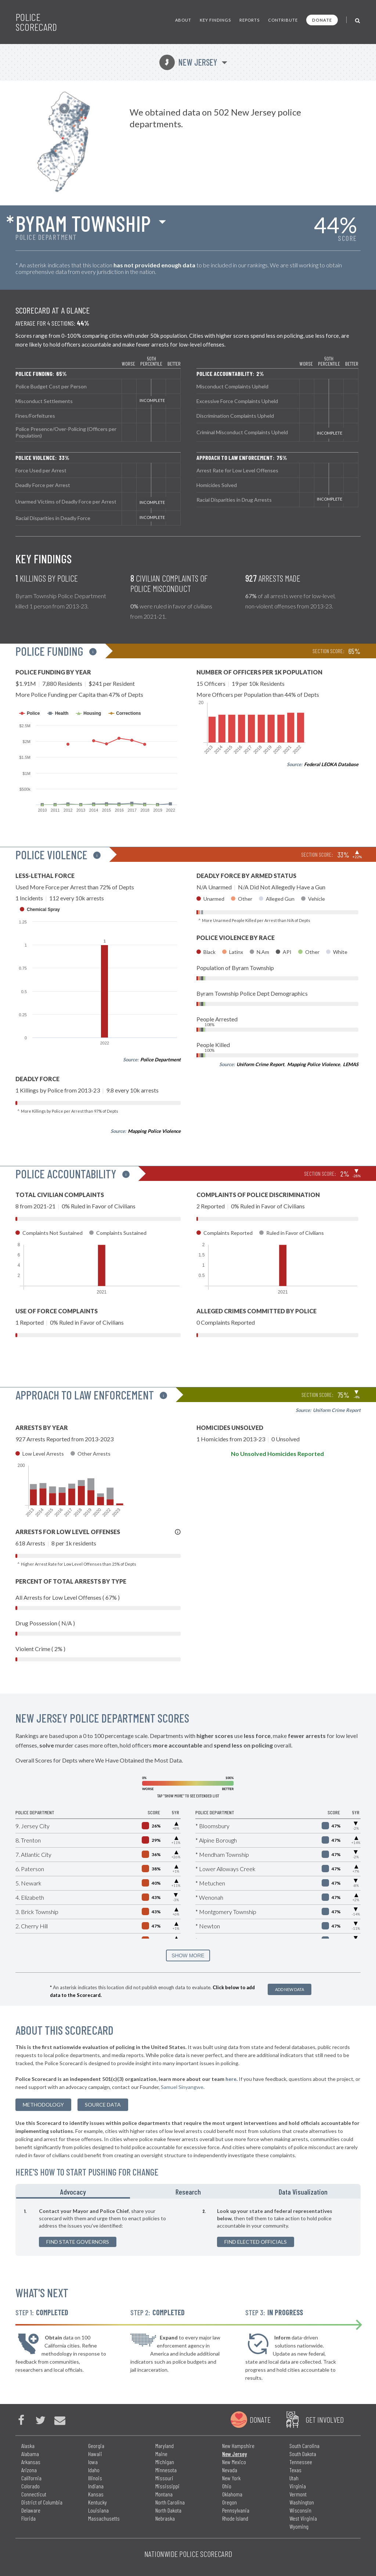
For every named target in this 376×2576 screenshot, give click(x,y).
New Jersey (188, 62)
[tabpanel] (188, 2227)
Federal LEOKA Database (331, 764)
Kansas (96, 2494)
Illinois (95, 2477)
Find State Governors (77, 2242)
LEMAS (350, 1064)
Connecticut (33, 2494)
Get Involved (325, 2419)
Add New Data (289, 1989)
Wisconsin (300, 2510)
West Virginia (303, 2518)
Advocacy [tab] (73, 2191)
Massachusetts (104, 2518)
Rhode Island (235, 2518)
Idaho (94, 2469)
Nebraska (165, 2518)
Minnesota (166, 2469)
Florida (28, 2518)
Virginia (297, 2485)
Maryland (164, 2445)
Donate (322, 20)
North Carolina (170, 2502)
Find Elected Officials (255, 2242)
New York (231, 2477)
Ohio (226, 2485)
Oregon (229, 2502)
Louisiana (98, 2510)
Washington (301, 2502)
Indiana (96, 2485)
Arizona (29, 2469)
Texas (295, 2469)
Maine (161, 2453)
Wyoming (298, 2526)
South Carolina (304, 2445)
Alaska (28, 2445)
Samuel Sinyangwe (182, 2087)
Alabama (30, 2453)
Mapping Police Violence (154, 1131)
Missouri (164, 2477)
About (183, 20)
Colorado (30, 2485)
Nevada (229, 2469)
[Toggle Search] (358, 20)
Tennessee (300, 2461)
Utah (294, 2477)
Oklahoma (232, 2494)
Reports (249, 20)
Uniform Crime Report (260, 1064)
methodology (43, 2104)
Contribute (283, 20)
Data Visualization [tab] (303, 2191)
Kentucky (97, 2502)
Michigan (164, 2461)
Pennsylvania (235, 2510)
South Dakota (302, 2453)
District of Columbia (41, 2502)
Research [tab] (188, 2191)
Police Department (160, 1059)
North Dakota (168, 2510)
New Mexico (234, 2461)
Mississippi (167, 2485)
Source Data (103, 2104)
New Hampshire (238, 2445)
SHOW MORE (187, 1955)
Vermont (298, 2494)
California (31, 2477)
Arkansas (30, 2461)
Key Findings (215, 20)
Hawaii (95, 2453)
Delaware (30, 2510)
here (230, 2079)
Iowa (93, 2461)
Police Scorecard (36, 22)
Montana (164, 2494)
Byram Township (83, 223)
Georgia (96, 2445)
